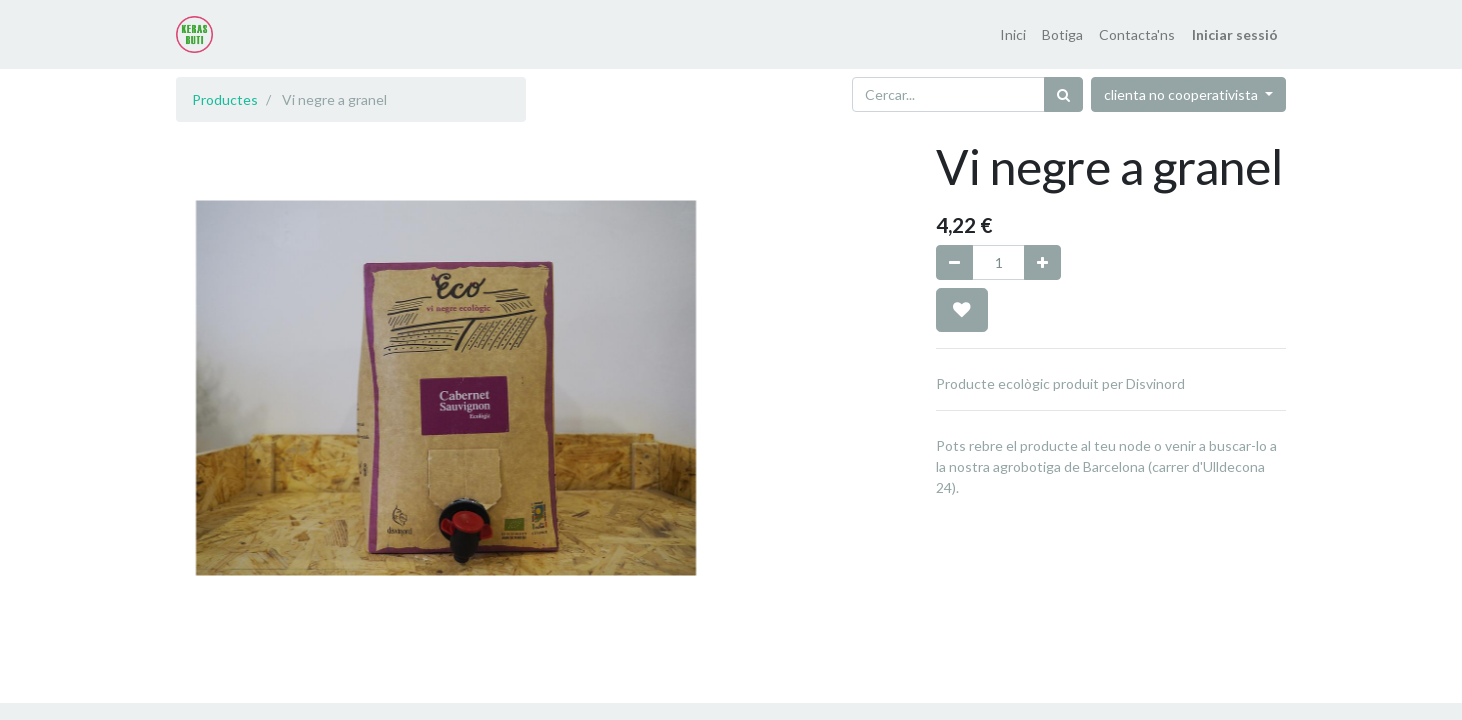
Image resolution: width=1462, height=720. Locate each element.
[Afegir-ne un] (1042, 262)
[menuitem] (1013, 34)
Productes (225, 99)
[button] (962, 310)
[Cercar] (1063, 94)
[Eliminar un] (954, 262)
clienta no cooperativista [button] (1182, 94)
